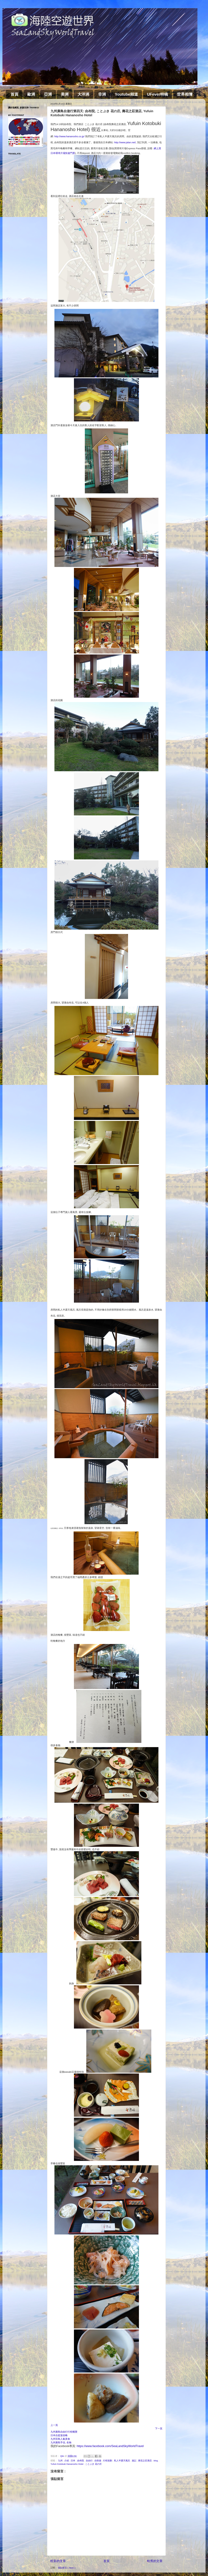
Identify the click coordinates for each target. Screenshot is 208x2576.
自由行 (89, 2460)
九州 (60, 2460)
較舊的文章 (154, 2561)
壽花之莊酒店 (145, 2460)
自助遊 (98, 2460)
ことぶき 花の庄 (93, 2464)
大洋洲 (83, 94)
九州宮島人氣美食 (60, 2438)
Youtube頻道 (126, 94)
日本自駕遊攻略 (59, 2435)
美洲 (65, 94)
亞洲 (48, 94)
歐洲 (31, 94)
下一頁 (158, 2428)
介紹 (67, 2460)
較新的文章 (58, 2561)
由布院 (81, 2460)
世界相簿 (185, 94)
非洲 (102, 94)
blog (156, 2460)
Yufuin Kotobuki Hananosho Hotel (67, 2464)
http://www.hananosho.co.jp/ (69, 136)
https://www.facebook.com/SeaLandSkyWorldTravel (110, 2446)
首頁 (14, 94)
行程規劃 (108, 2460)
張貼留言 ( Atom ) (66, 2568)
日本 (73, 2460)
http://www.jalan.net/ (125, 142)
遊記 (134, 2460)
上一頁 (54, 2425)
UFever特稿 (157, 94)
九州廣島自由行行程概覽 (64, 2431)
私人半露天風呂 (122, 2460)
